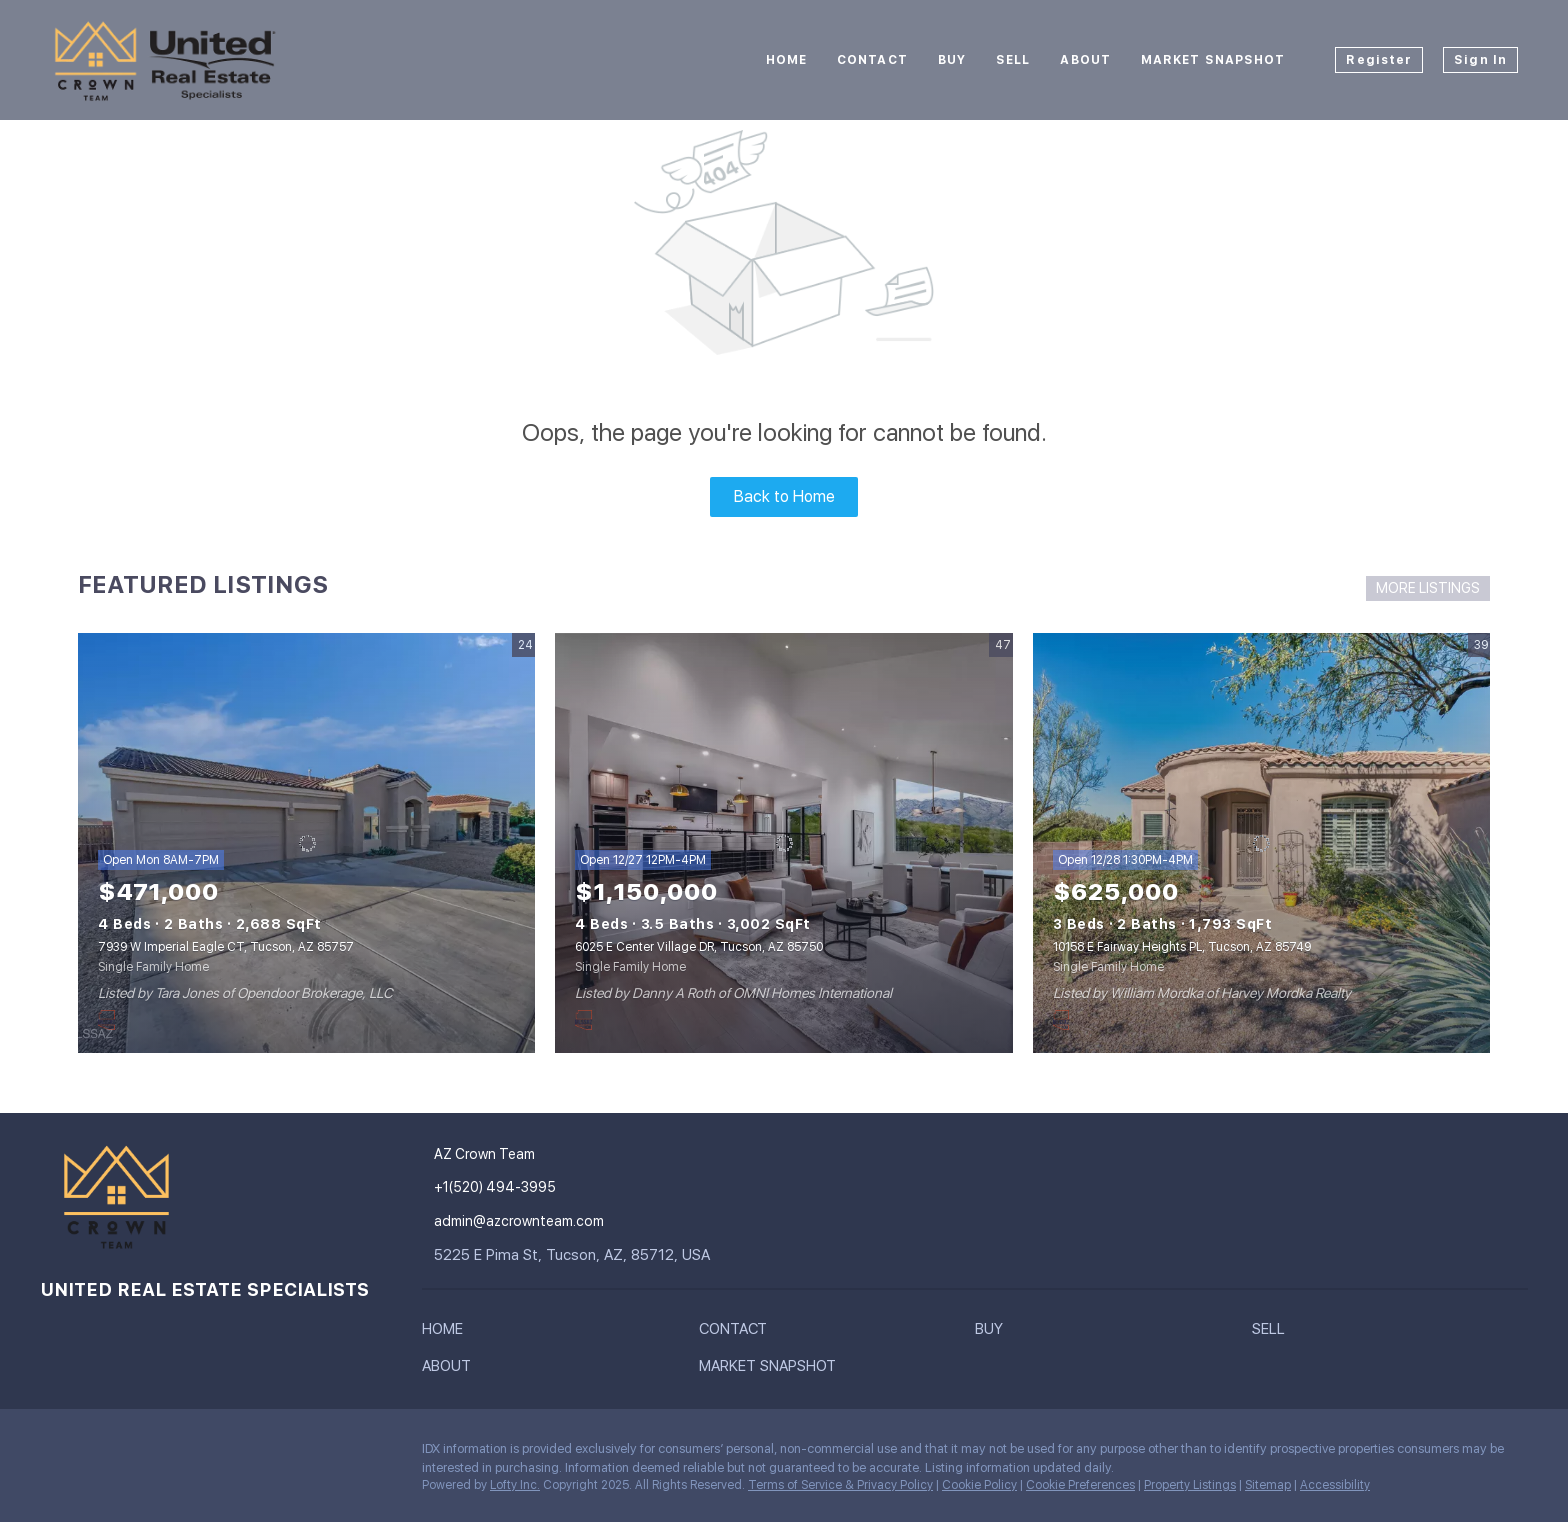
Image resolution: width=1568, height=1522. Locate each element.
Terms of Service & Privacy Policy (840, 1485)
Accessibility (1335, 1485)
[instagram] (55, 1454)
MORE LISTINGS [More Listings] (1428, 588)
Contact (872, 60)
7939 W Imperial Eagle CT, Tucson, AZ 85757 (226, 947)
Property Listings (1190, 1485)
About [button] (1085, 60)
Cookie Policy (979, 1485)
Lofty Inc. (515, 1485)
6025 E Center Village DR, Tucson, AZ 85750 (699, 947)
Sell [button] (1013, 60)
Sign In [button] (1480, 60)
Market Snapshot (1213, 60)
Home (786, 60)
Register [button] (1379, 60)
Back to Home (784, 496)
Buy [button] (952, 60)
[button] (447, 1333)
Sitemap (1268, 1485)
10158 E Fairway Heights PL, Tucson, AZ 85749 (1182, 947)
